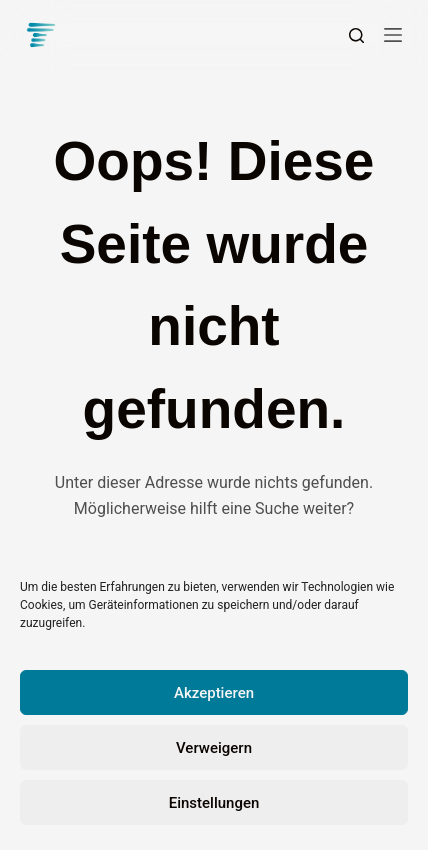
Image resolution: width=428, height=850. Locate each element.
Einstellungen (214, 803)
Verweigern (214, 748)
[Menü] (393, 35)
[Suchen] (356, 35)
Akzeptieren (214, 693)
